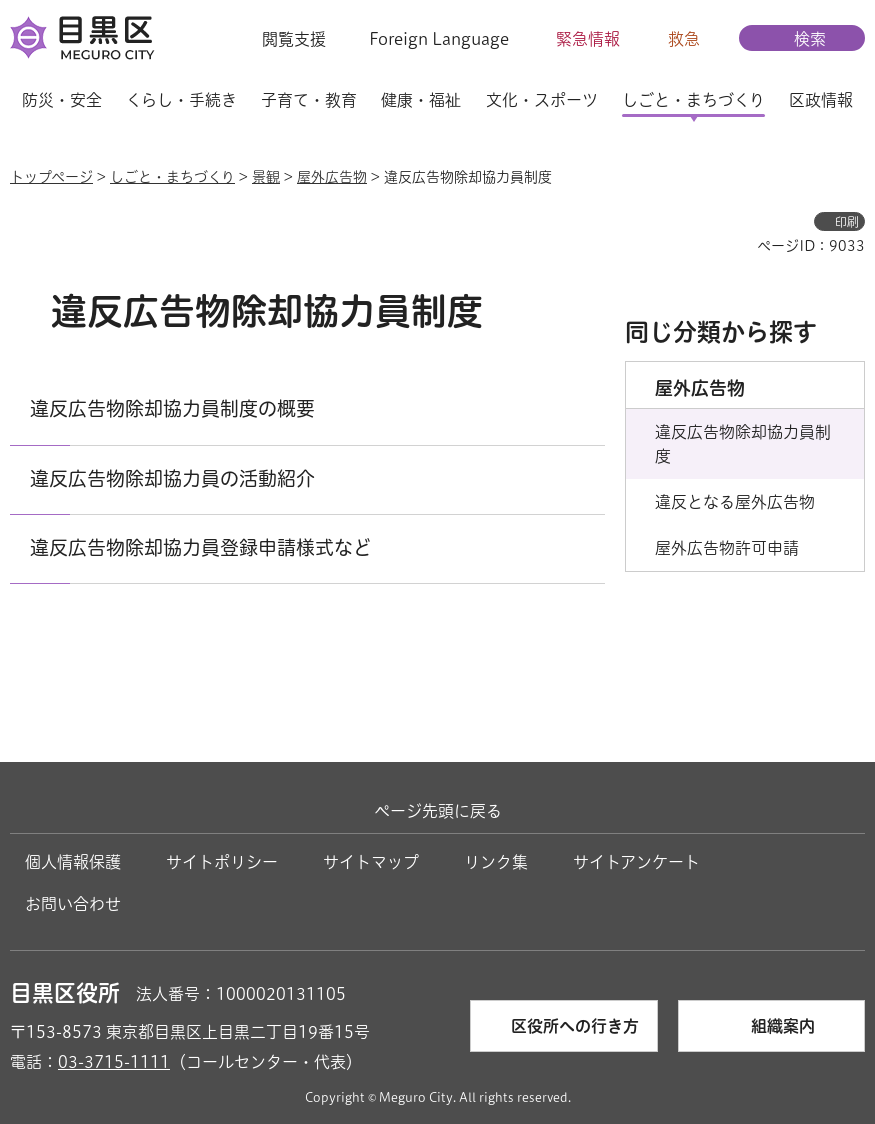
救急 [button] (684, 39)
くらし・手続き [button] (181, 100)
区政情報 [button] (821, 100)
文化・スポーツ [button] (542, 100)
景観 (266, 177)
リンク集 (496, 862)
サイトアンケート (636, 862)
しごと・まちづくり (172, 177)
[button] (281, 39)
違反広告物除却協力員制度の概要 (172, 408)
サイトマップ (371, 862)
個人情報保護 (73, 862)
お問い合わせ (73, 904)
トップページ (51, 177)
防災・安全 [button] (62, 100)
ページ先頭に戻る (438, 811)
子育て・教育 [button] (309, 100)
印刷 (847, 222)
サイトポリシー (222, 862)
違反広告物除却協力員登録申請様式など (201, 547)
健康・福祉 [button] (421, 100)
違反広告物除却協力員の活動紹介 (172, 478)
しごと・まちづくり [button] (693, 100)
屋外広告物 (332, 177)
